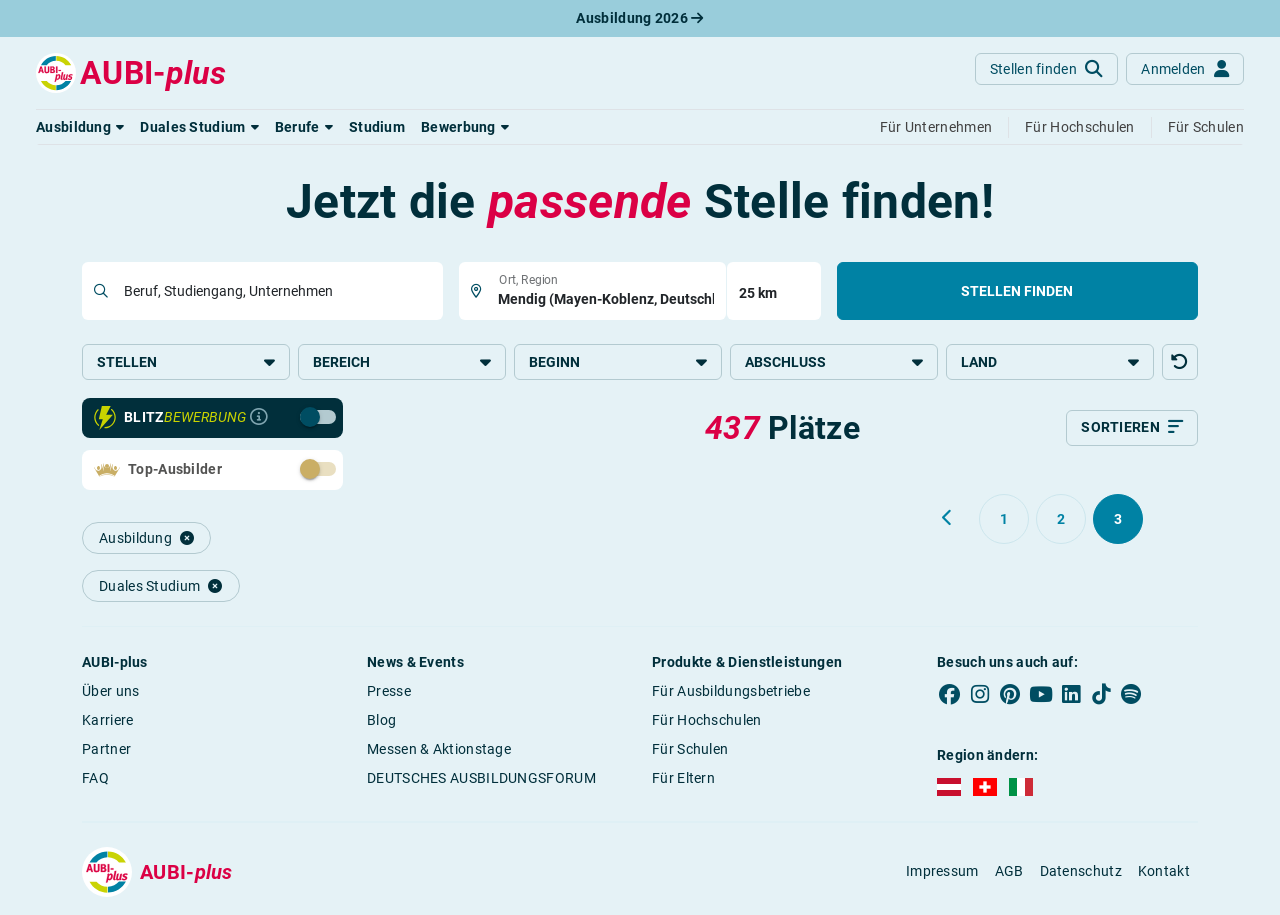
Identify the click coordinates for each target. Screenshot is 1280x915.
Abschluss (834, 362)
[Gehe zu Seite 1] (1004, 521)
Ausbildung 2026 (639, 18)
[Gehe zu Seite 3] (1118, 521)
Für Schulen (690, 751)
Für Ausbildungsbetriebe (731, 693)
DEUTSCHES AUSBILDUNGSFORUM (481, 780)
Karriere (107, 722)
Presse (389, 693)
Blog (381, 722)
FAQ (95, 780)
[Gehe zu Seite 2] (1061, 521)
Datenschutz (1081, 874)
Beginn (618, 362)
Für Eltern (683, 780)
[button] (80, 127)
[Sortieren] (1132, 430)
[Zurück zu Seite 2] (948, 520)
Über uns (110, 693)
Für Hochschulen (707, 722)
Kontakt (1164, 874)
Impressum (942, 874)
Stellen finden (1017, 291)
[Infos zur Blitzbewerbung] (259, 420)
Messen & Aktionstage (439, 751)
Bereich (402, 362)
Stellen (186, 362)
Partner (106, 751)
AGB (1009, 874)
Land (1050, 362)
